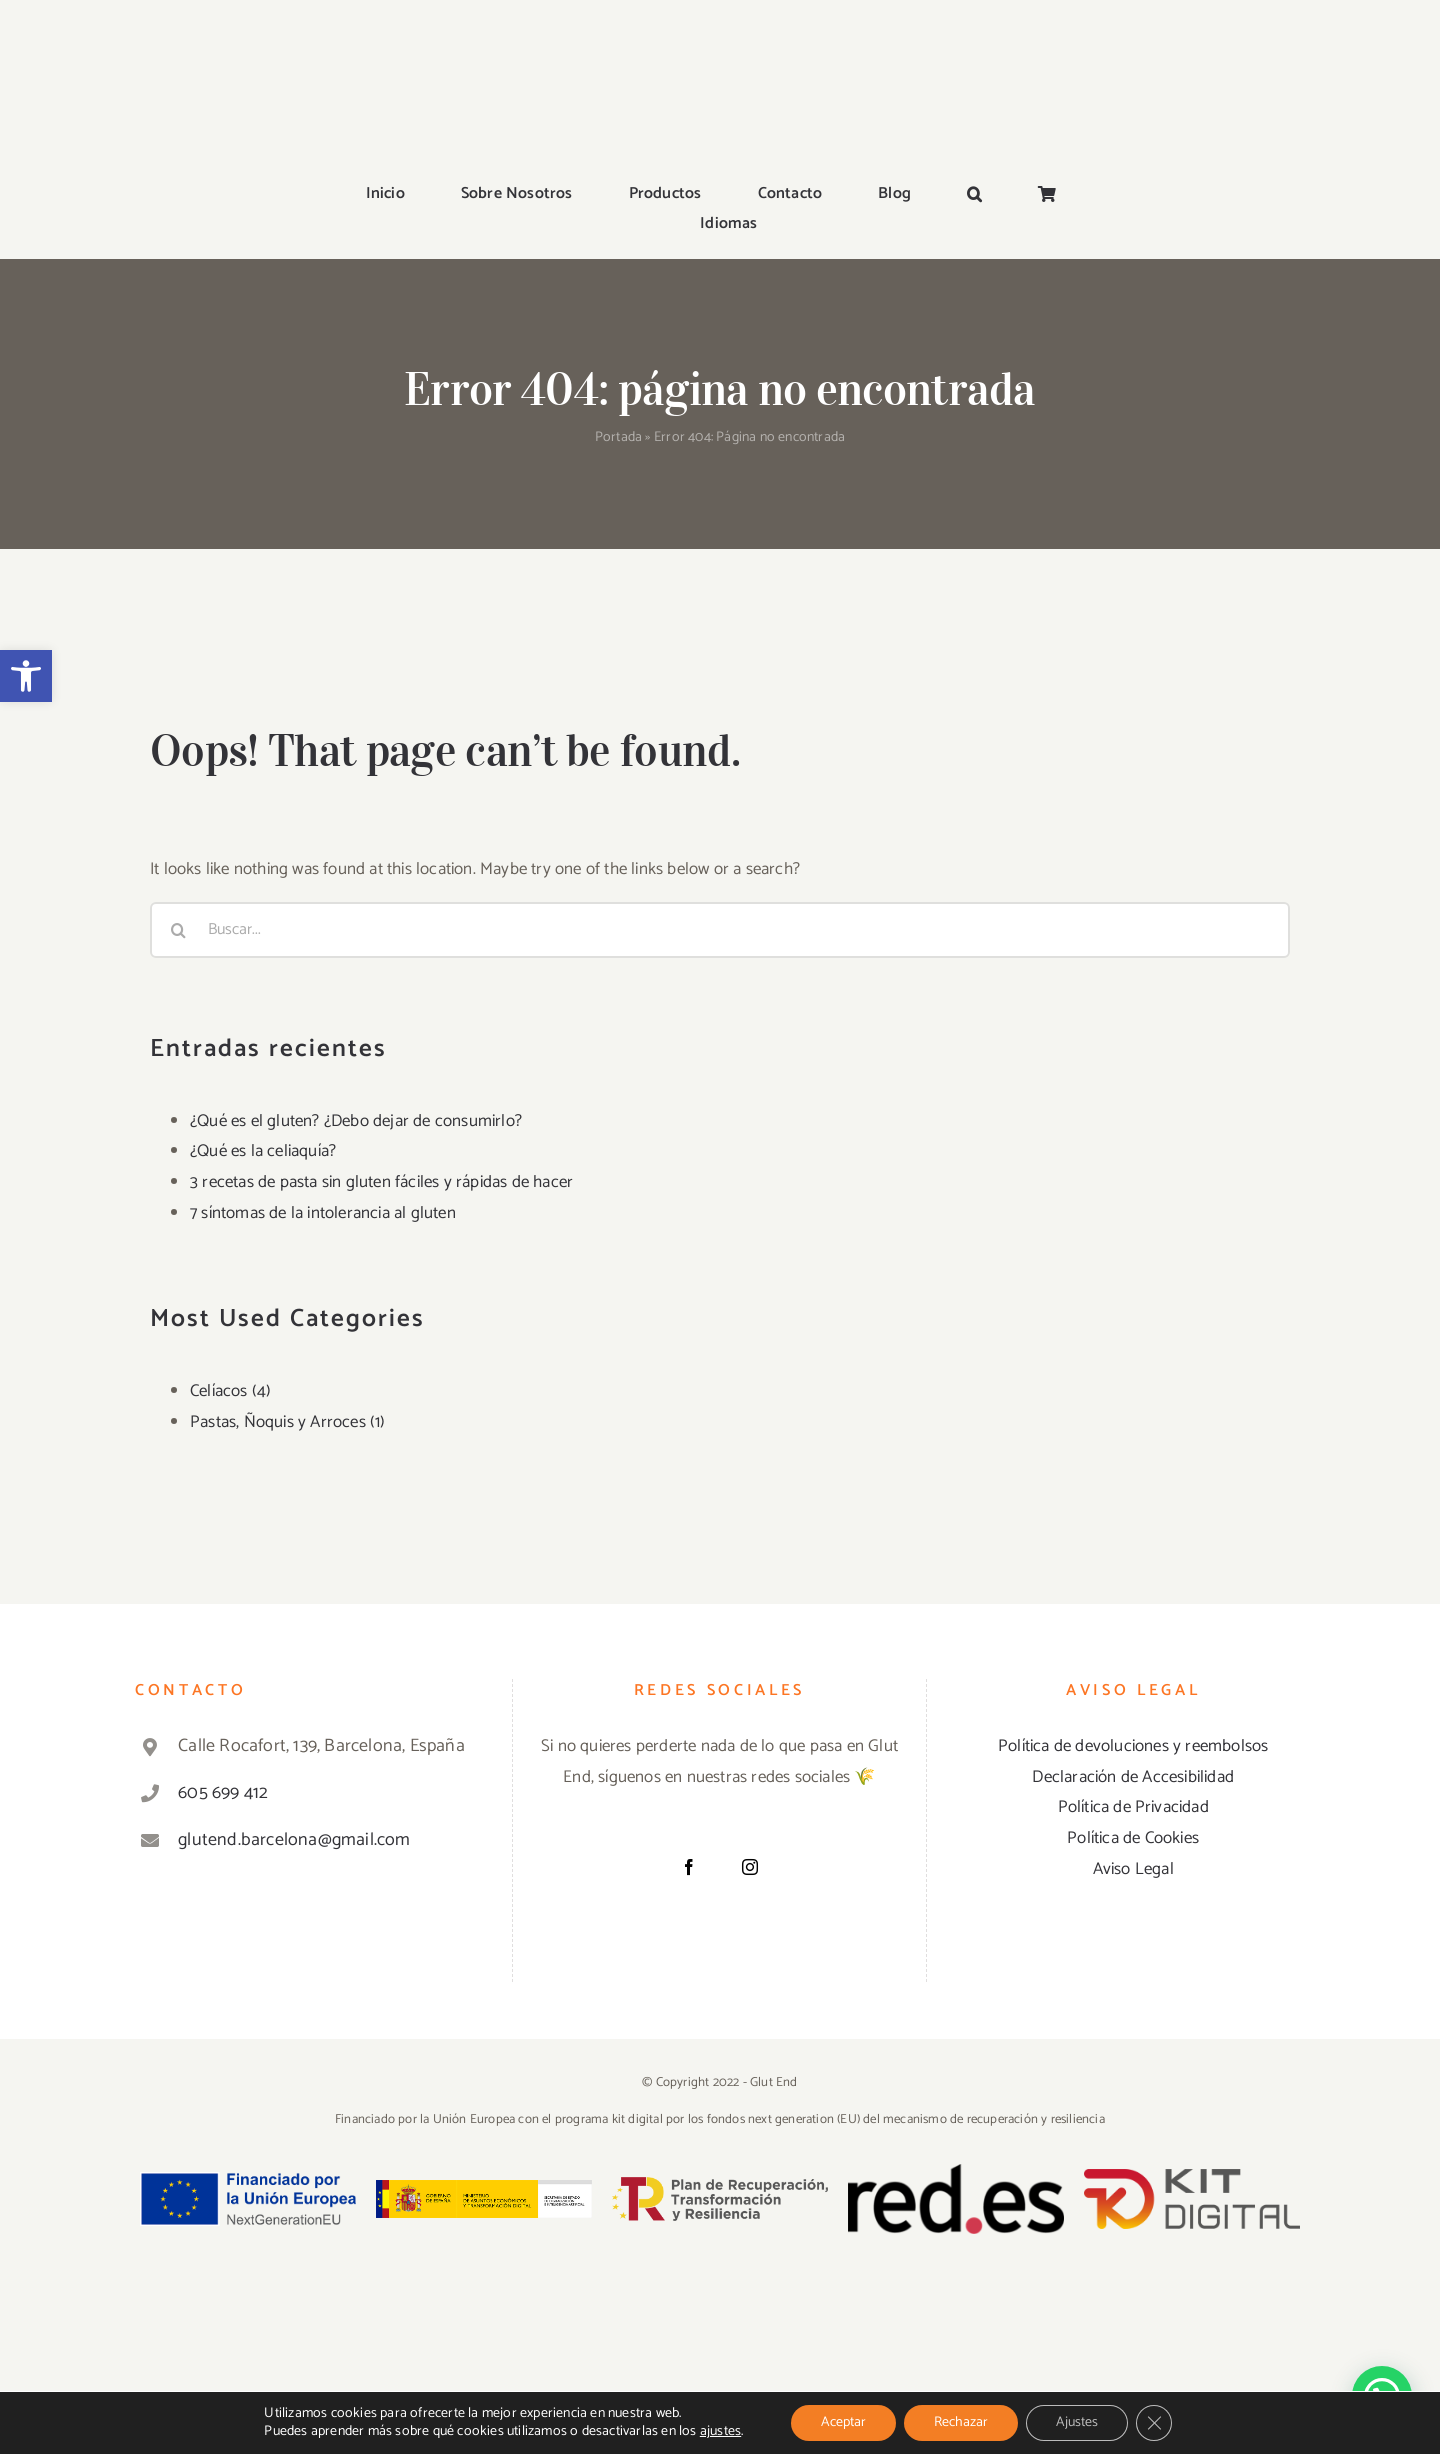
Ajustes (1077, 2422)
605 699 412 (223, 1793)
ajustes (720, 2432)
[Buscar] (178, 930)
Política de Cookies (1133, 1838)
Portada (618, 437)
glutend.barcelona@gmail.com (294, 1840)
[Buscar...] (720, 930)
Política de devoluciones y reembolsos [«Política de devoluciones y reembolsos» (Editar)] (1133, 1746)
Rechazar (961, 2422)
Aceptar (843, 2422)
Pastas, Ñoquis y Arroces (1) (288, 1422)
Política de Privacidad (1133, 1807)
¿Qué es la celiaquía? (263, 1151)
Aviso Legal (1133, 1869)
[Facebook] (689, 1867)
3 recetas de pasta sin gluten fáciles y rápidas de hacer (381, 1182)
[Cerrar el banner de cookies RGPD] (1154, 2423)
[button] (26, 676)
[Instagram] (750, 1867)
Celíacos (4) (230, 1391)
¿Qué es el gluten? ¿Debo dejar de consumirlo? (356, 1121)
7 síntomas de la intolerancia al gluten (323, 1213)
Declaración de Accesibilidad (1133, 1777)
